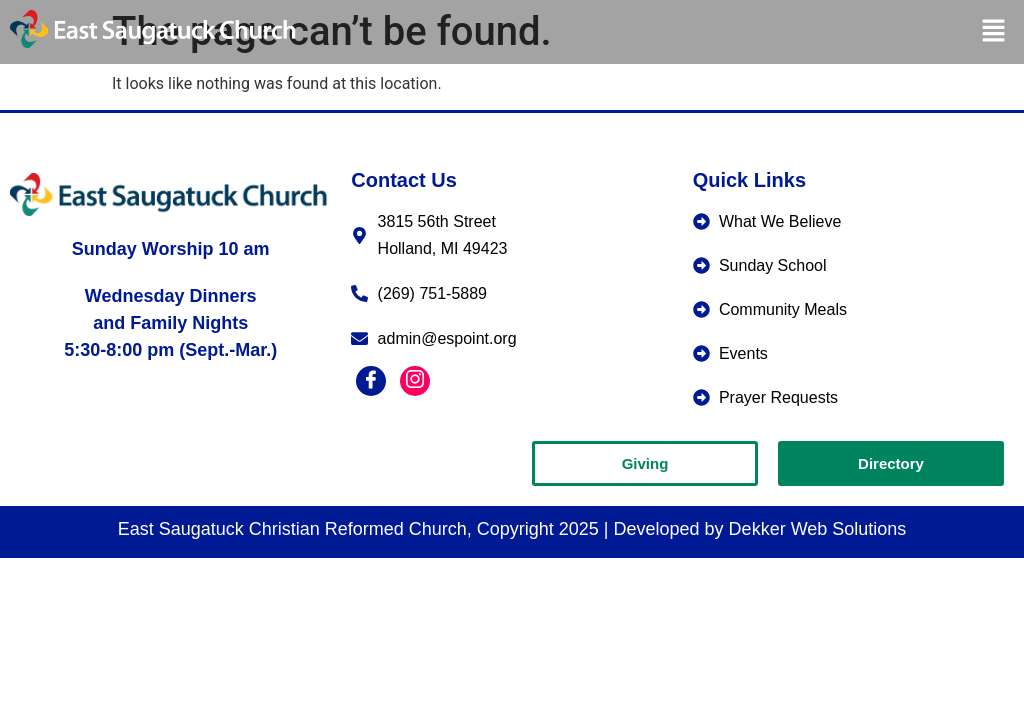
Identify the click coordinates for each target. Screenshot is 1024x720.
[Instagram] (415, 381)
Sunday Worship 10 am (171, 249)
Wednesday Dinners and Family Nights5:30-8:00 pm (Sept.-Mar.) (170, 323)
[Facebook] (371, 381)
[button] (994, 32)
